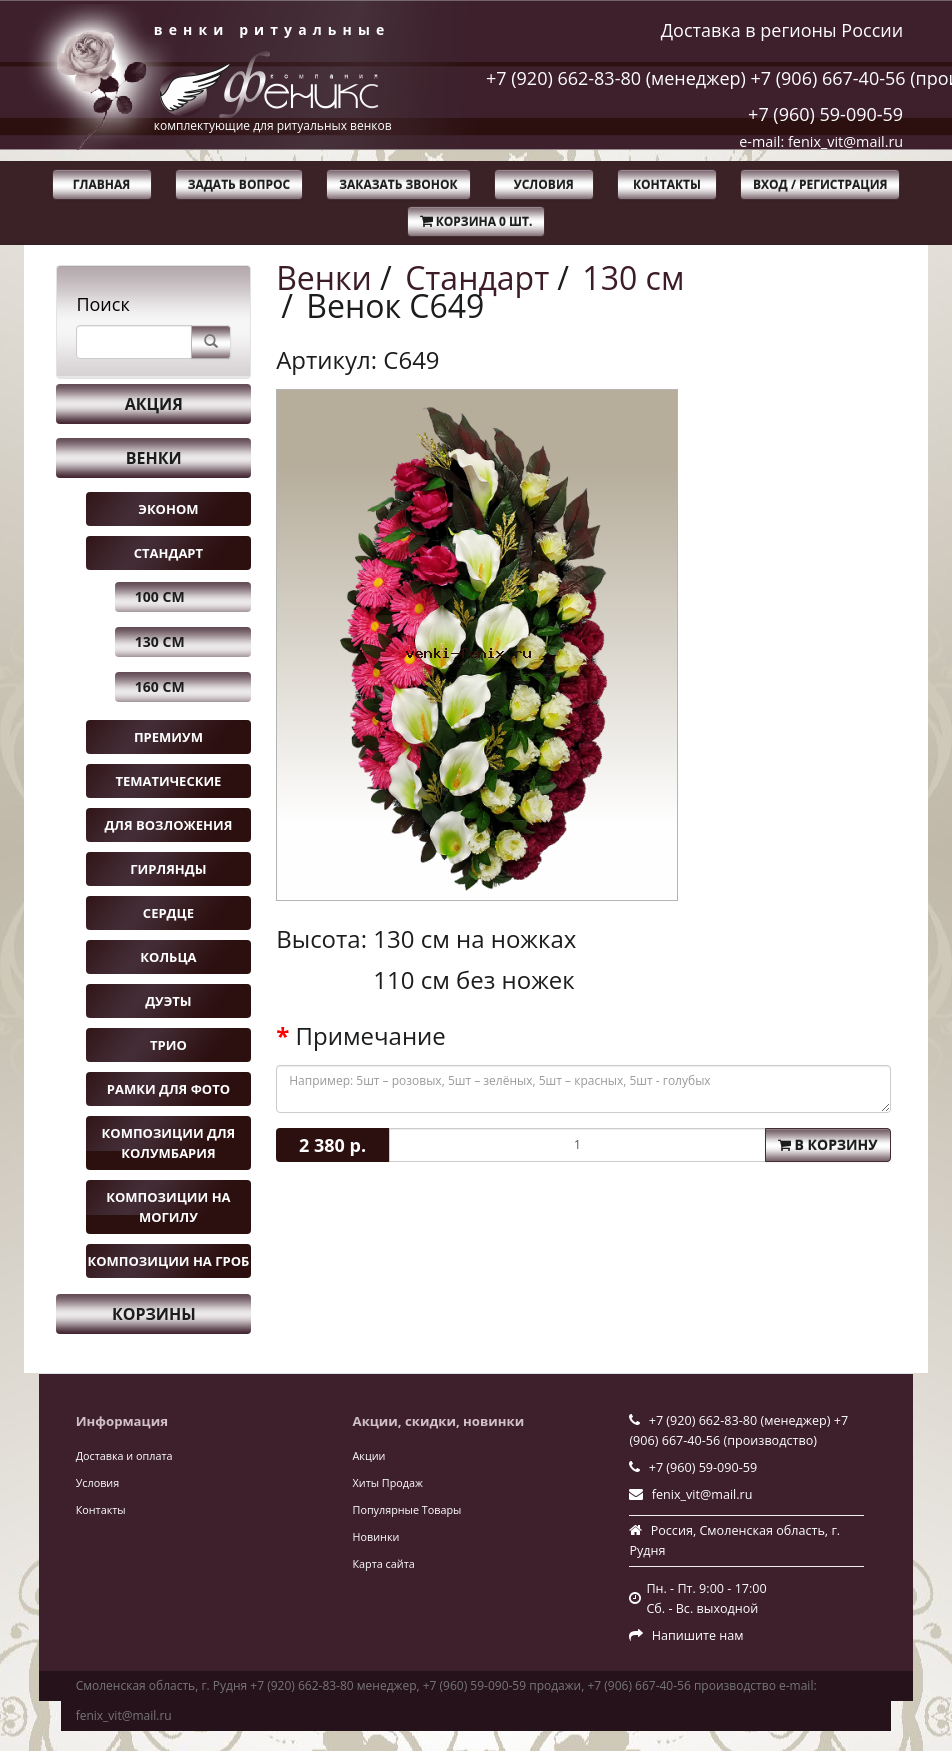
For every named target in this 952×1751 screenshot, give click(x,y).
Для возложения (168, 825)
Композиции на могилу (168, 1207)
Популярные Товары (407, 1509)
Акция (154, 404)
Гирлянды (168, 869)
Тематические (168, 781)
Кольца (168, 957)
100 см (160, 596)
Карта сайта (384, 1563)
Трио (168, 1045)
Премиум (168, 737)
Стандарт (168, 553)
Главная (101, 184)
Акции (369, 1455)
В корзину (828, 1144)
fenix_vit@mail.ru (702, 1494)
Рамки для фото (168, 1089)
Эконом (168, 509)
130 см (160, 641)
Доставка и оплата (124, 1455)
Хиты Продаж (388, 1482)
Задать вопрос (239, 184)
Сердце (168, 913)
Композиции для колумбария (169, 1143)
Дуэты (168, 1001)
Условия (544, 184)
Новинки (376, 1536)
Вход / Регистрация (820, 184)
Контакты (667, 184)
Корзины (154, 1314)
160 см (160, 686)
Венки (154, 458)
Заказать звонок (398, 184)
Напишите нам (698, 1635)
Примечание (371, 1036)
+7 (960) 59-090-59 (825, 114)
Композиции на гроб (168, 1261)
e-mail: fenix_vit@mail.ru (821, 141)
